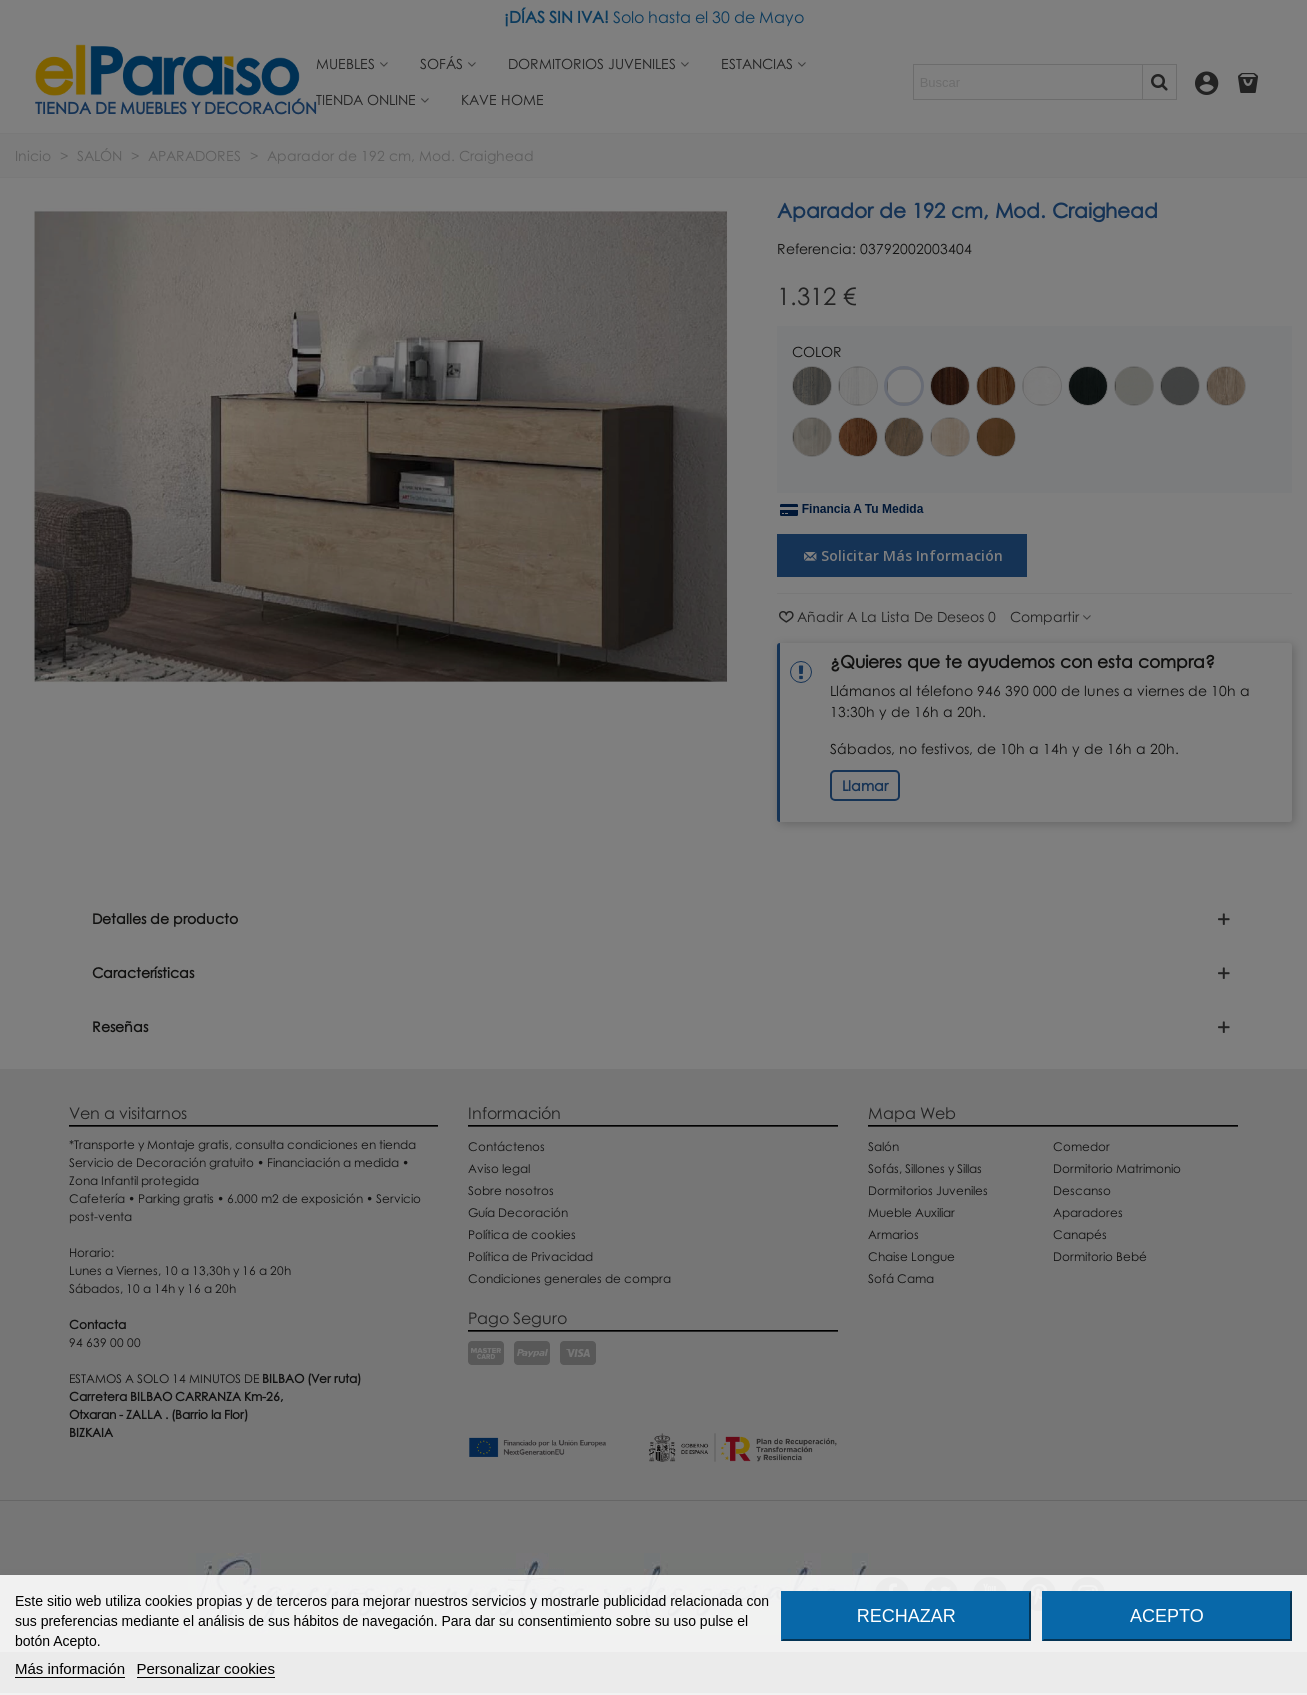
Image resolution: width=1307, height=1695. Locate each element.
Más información (70, 1668)
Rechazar (906, 1616)
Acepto (1167, 1616)
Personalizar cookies (206, 1668)
